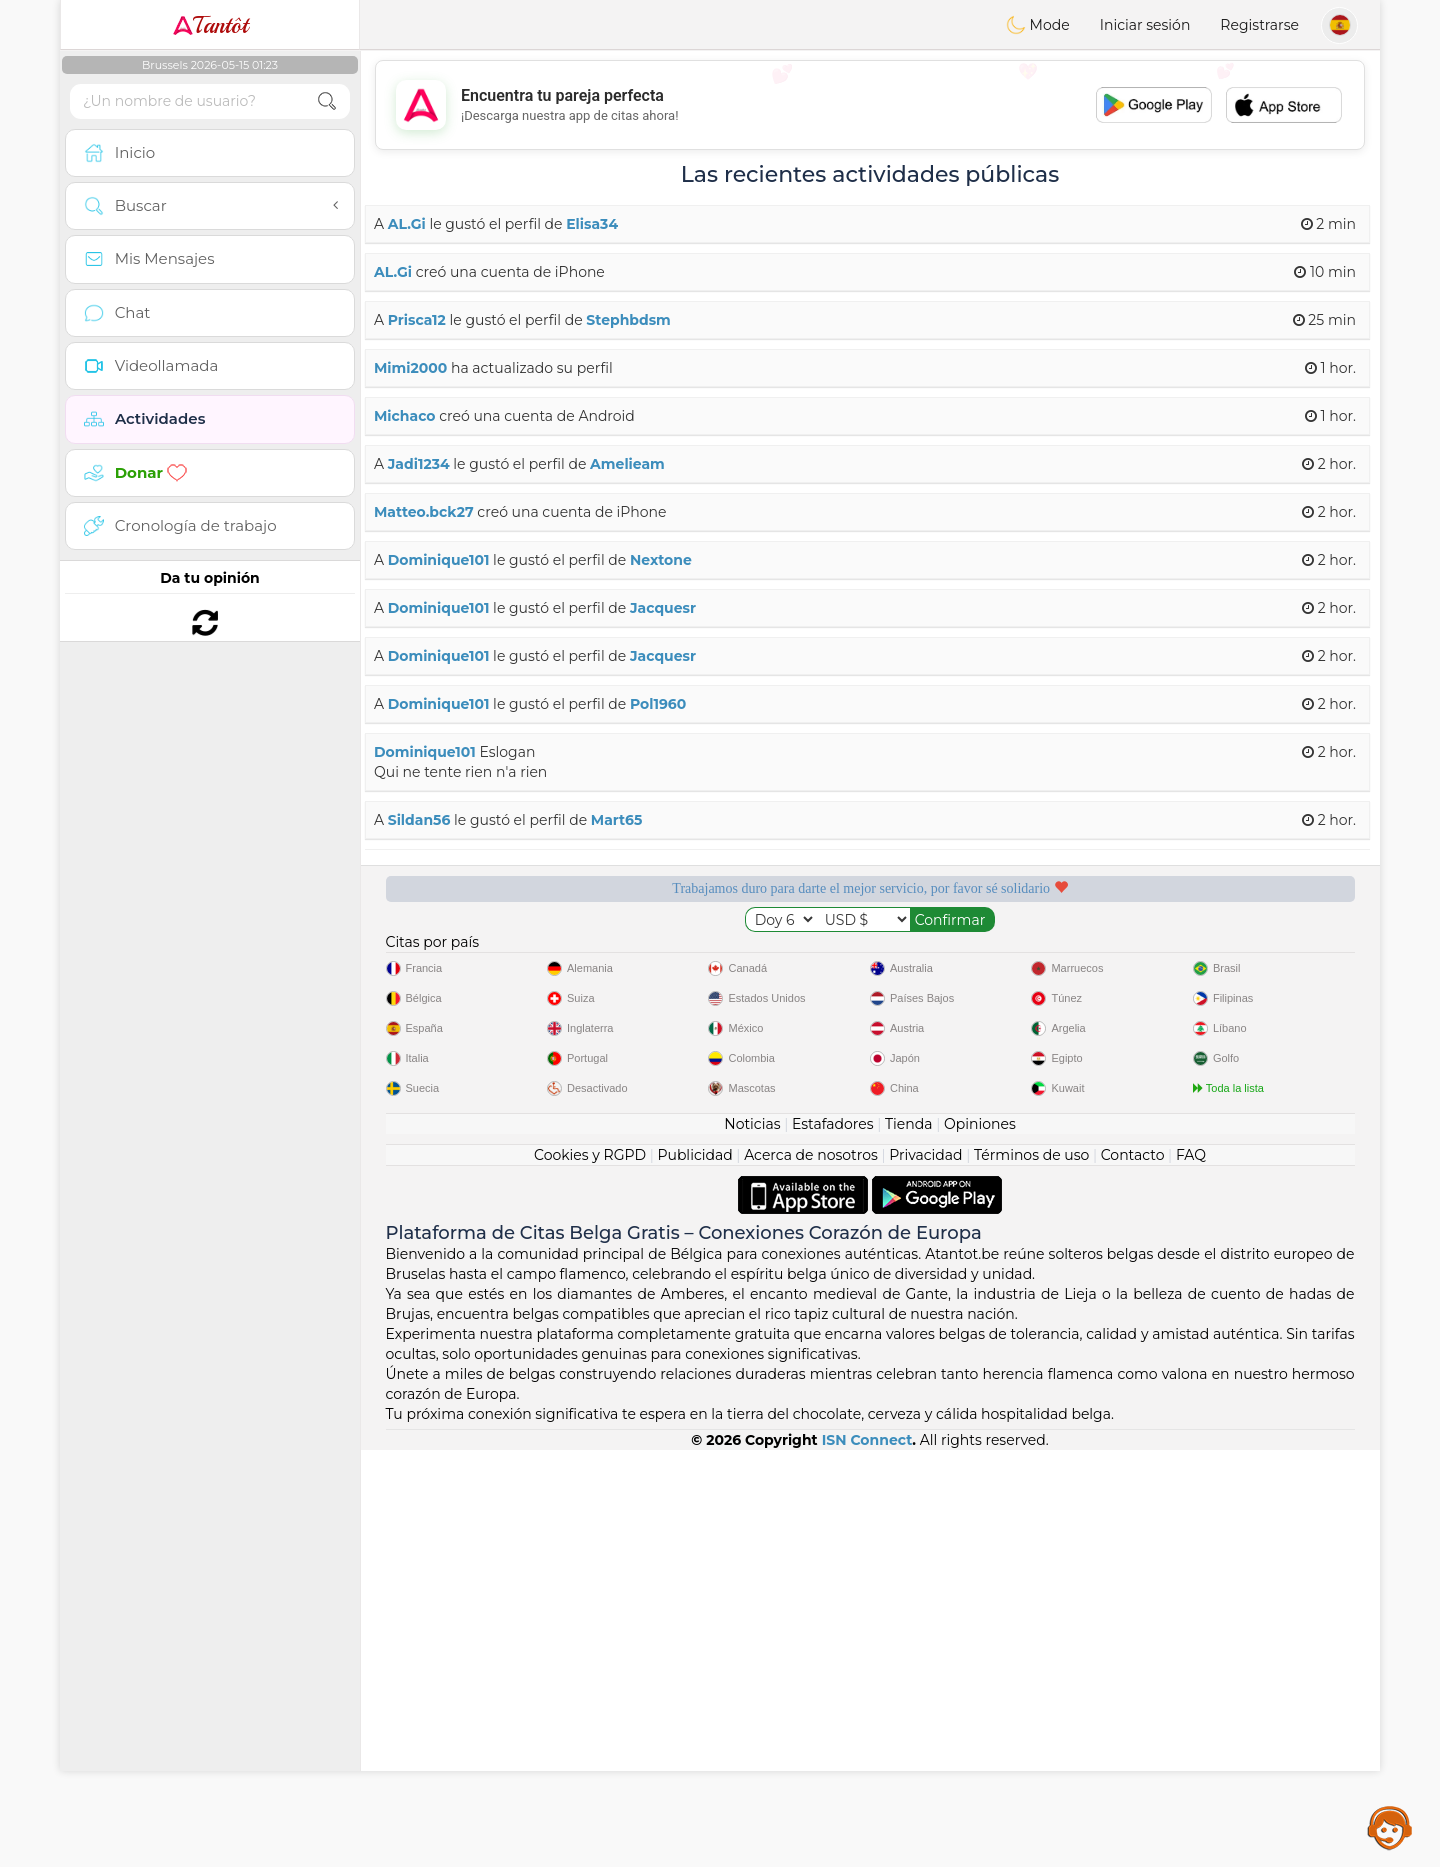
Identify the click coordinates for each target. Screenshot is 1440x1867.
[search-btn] (327, 101)
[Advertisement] (870, 105)
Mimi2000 (410, 368)
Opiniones (980, 1541)
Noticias (752, 1541)
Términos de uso (1031, 1572)
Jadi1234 (419, 464)
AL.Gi (407, 224)
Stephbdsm (628, 320)
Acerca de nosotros (811, 1572)
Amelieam (627, 464)
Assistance (1390, 1827)
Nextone (661, 560)
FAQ (1191, 1572)
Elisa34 (592, 224)
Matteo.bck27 (424, 512)
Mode (1038, 25)
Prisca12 (417, 320)
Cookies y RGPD (590, 1572)
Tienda (908, 1541)
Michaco (405, 416)
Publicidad (694, 1572)
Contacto (1133, 1572)
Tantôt (210, 25)
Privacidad (925, 1572)
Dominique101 (439, 560)
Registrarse (1259, 25)
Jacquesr (663, 608)
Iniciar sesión (1145, 25)
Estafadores (833, 1541)
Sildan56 (419, 820)
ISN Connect (867, 1857)
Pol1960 (658, 704)
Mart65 (616, 820)
